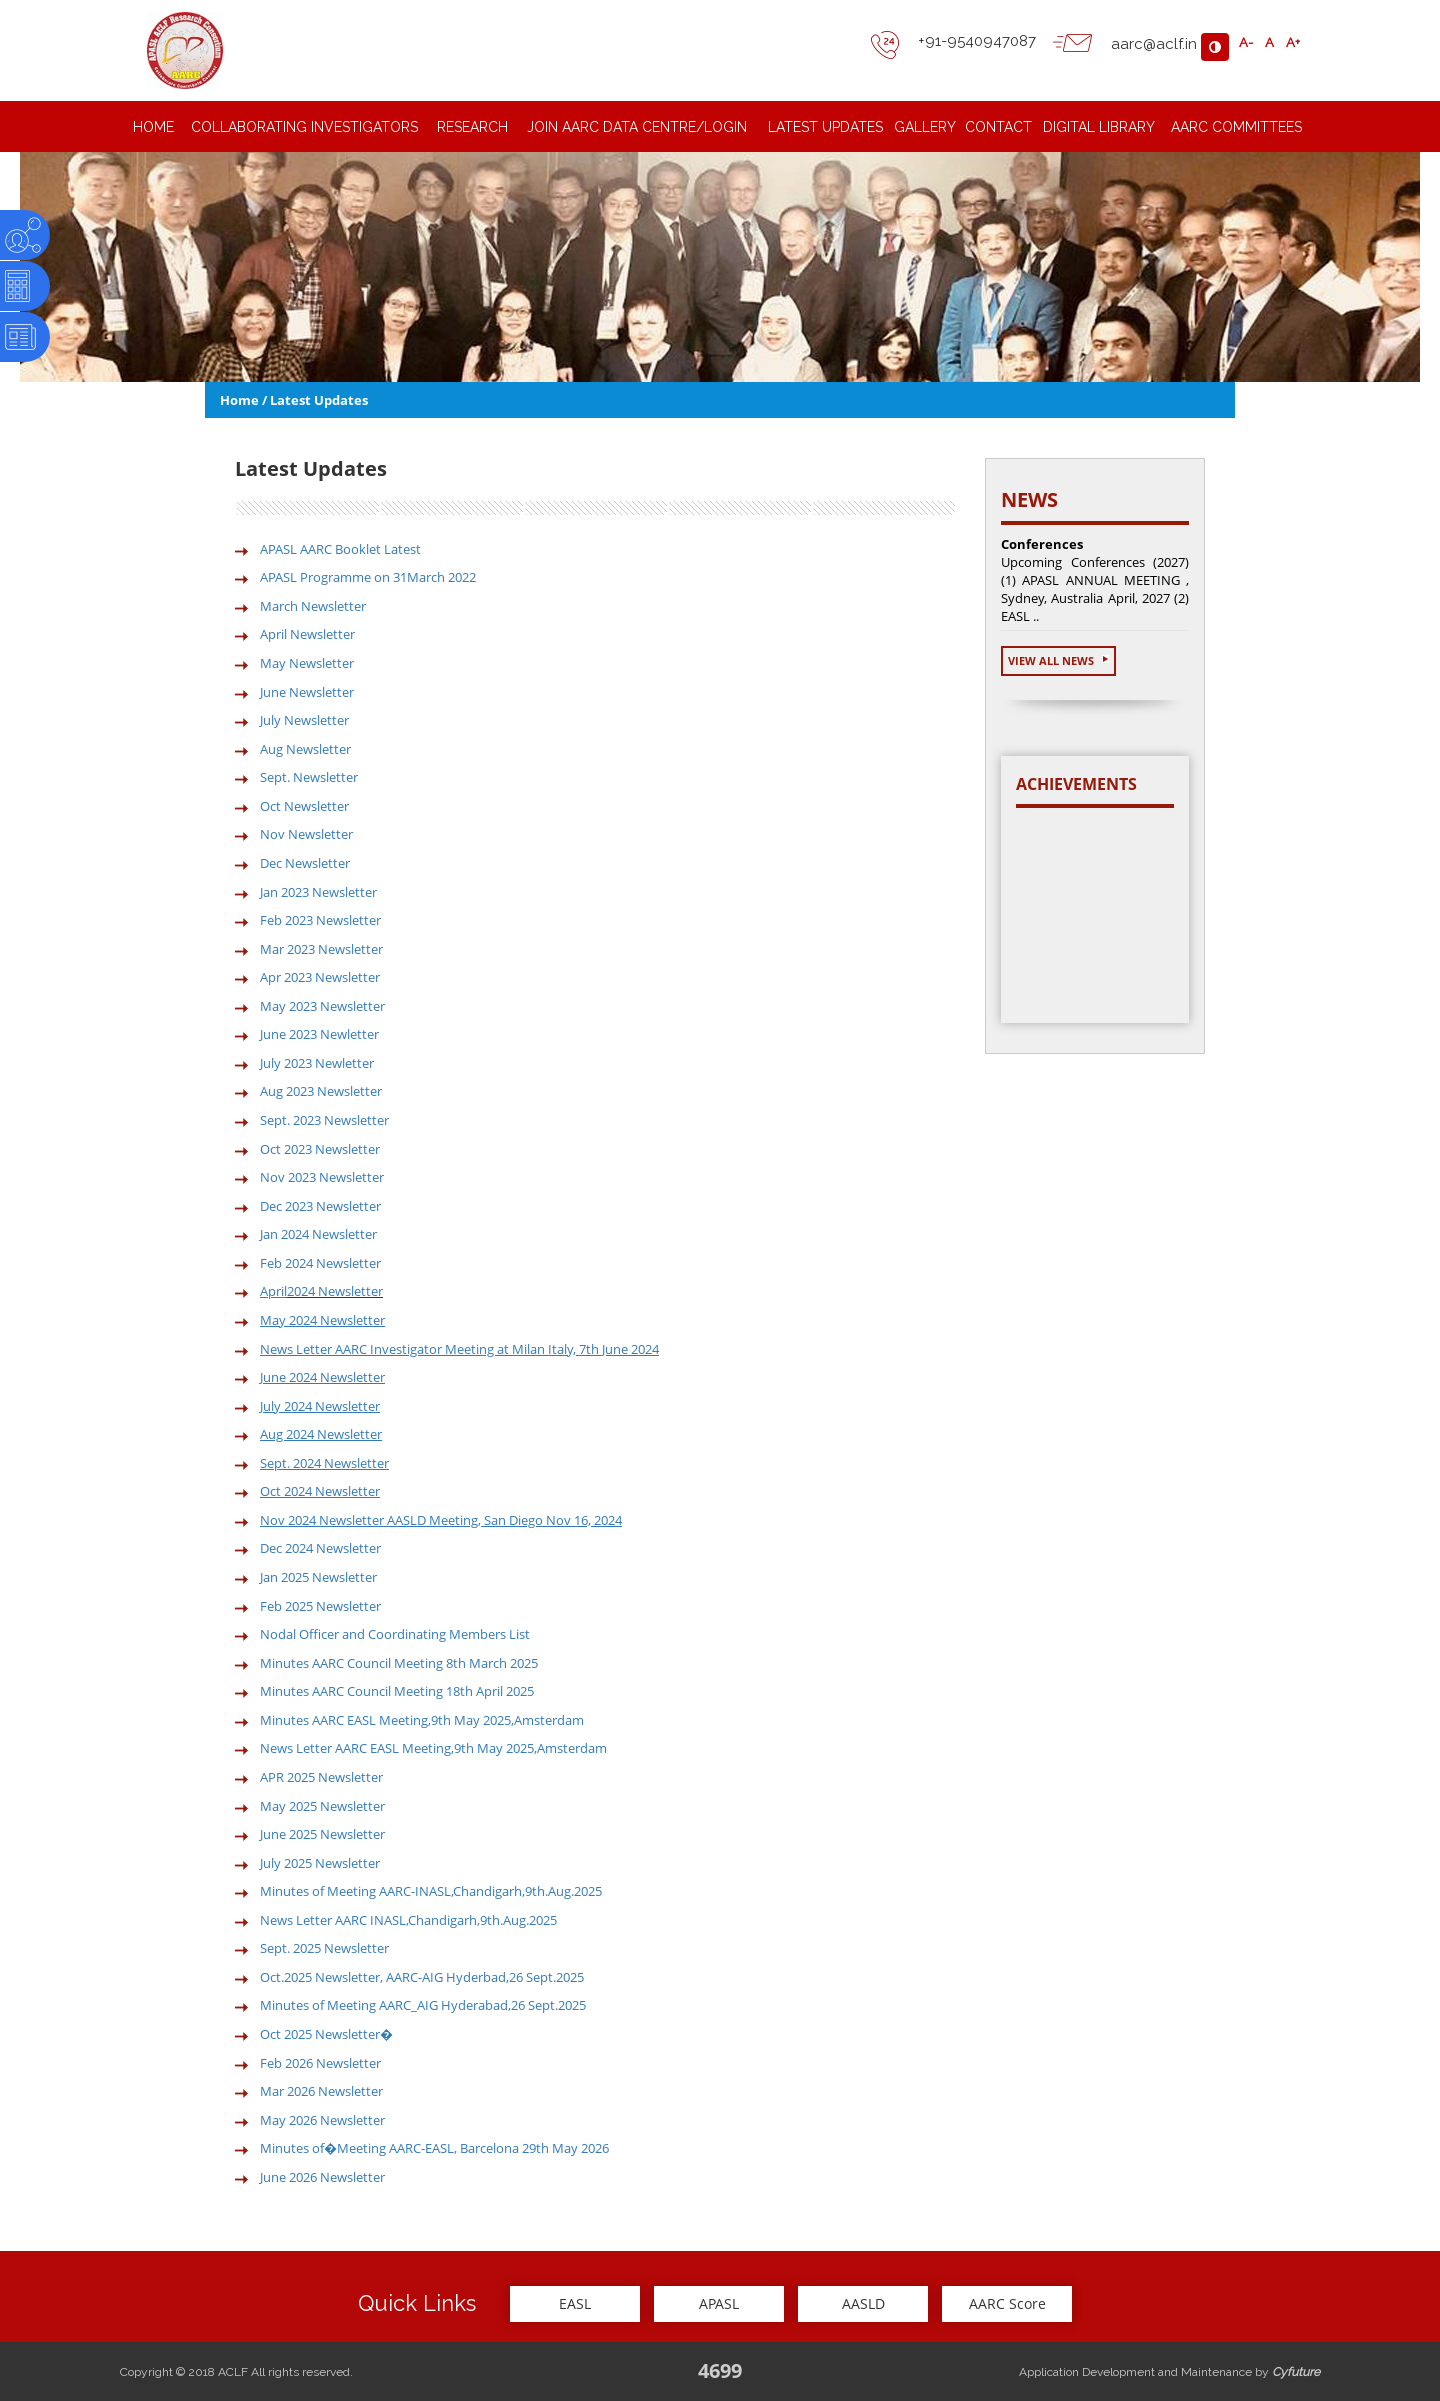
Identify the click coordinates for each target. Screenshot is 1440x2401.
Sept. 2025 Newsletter (324, 1948)
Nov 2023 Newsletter (322, 1177)
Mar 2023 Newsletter (321, 949)
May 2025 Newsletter (322, 1806)
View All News (1058, 660)
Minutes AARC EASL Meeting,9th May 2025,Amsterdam (422, 1720)
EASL (575, 2303)
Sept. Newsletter (309, 777)
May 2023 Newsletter (322, 1006)
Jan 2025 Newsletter (318, 1577)
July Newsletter (304, 720)
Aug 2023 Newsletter (321, 1091)
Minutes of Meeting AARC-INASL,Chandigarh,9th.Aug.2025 (431, 1891)
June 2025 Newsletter (322, 1834)
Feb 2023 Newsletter (320, 920)
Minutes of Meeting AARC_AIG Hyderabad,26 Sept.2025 (423, 2005)
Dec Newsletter (305, 863)
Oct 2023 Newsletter (320, 1149)
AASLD (863, 2303)
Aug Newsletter (305, 749)
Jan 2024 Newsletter (318, 1234)
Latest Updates (319, 400)
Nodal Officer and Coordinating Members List (395, 1634)
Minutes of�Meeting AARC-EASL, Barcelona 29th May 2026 (434, 2148)
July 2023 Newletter (317, 1063)
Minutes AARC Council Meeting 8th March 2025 (399, 1663)
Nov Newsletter (306, 834)
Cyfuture (1296, 2372)
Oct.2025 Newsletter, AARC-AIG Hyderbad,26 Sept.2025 (422, 1977)
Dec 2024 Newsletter (320, 1548)
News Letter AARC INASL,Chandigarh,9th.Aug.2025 (408, 1920)
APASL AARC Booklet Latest (340, 549)
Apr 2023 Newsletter (320, 977)
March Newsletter (313, 606)
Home (239, 400)
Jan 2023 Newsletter (318, 892)
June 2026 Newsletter (322, 2177)
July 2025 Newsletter (320, 1863)
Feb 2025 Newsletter (320, 1606)
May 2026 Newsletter (322, 2120)
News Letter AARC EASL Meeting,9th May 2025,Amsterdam (433, 1748)
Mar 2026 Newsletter (321, 2091)
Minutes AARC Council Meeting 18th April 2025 (397, 1691)
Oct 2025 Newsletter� (326, 2034)
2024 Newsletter (335, 1291)
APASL (719, 2303)
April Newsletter (307, 634)
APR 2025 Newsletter (321, 1777)
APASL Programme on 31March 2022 (368, 577)
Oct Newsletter (304, 806)
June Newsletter (307, 692)
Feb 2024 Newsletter (320, 1263)
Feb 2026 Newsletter (320, 2063)
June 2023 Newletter (319, 1034)
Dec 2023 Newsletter (320, 1206)
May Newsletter (307, 663)
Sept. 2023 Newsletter (324, 1120)
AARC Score (1007, 2303)
